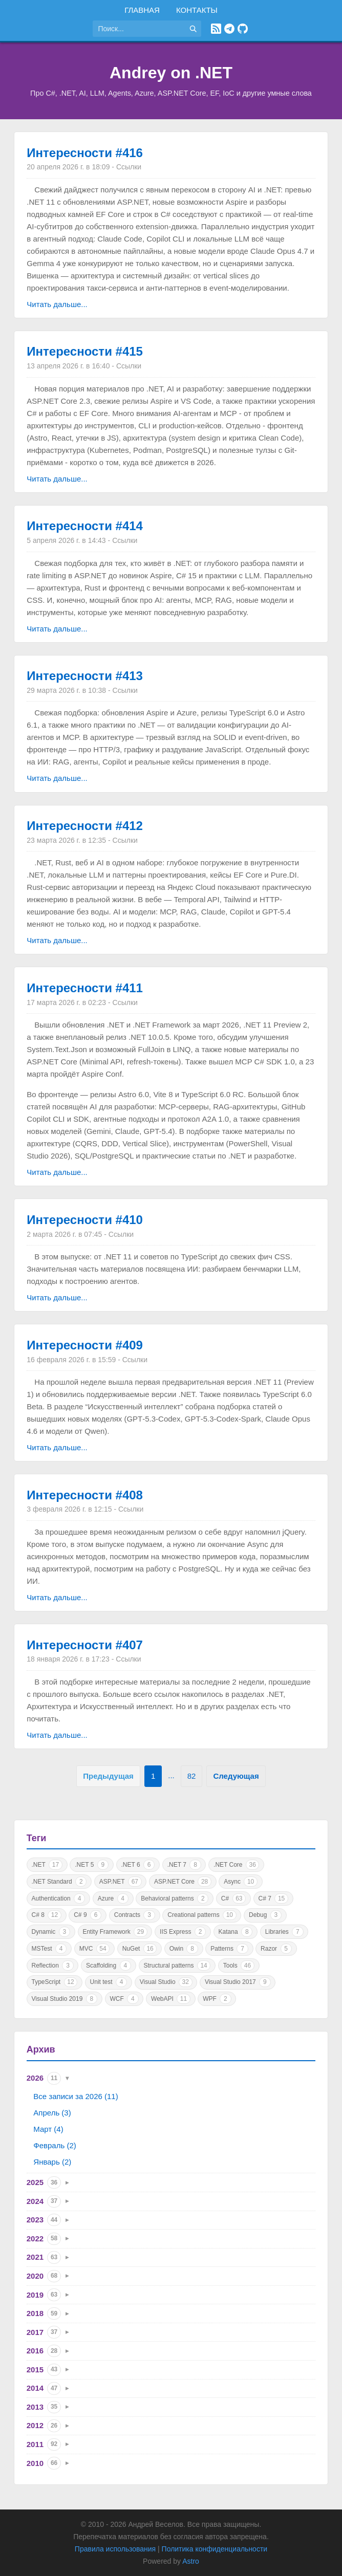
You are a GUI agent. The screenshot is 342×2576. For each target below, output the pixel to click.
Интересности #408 (85, 1495)
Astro (190, 2561)
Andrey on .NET (171, 72)
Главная (142, 10)
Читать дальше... (57, 304)
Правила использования (115, 2549)
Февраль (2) (54, 2145)
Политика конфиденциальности (215, 2549)
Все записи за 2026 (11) (75, 2096)
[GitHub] (242, 28)
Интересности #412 (85, 826)
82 (191, 1776)
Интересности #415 (85, 351)
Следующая (236, 1776)
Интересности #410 (85, 1220)
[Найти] (193, 28)
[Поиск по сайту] (139, 28)
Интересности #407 (85, 1645)
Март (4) (48, 2129)
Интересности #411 (85, 988)
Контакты (197, 10)
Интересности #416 (85, 153)
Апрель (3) (52, 2112)
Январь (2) (52, 2161)
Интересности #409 (85, 1345)
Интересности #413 (85, 676)
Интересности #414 (85, 526)
